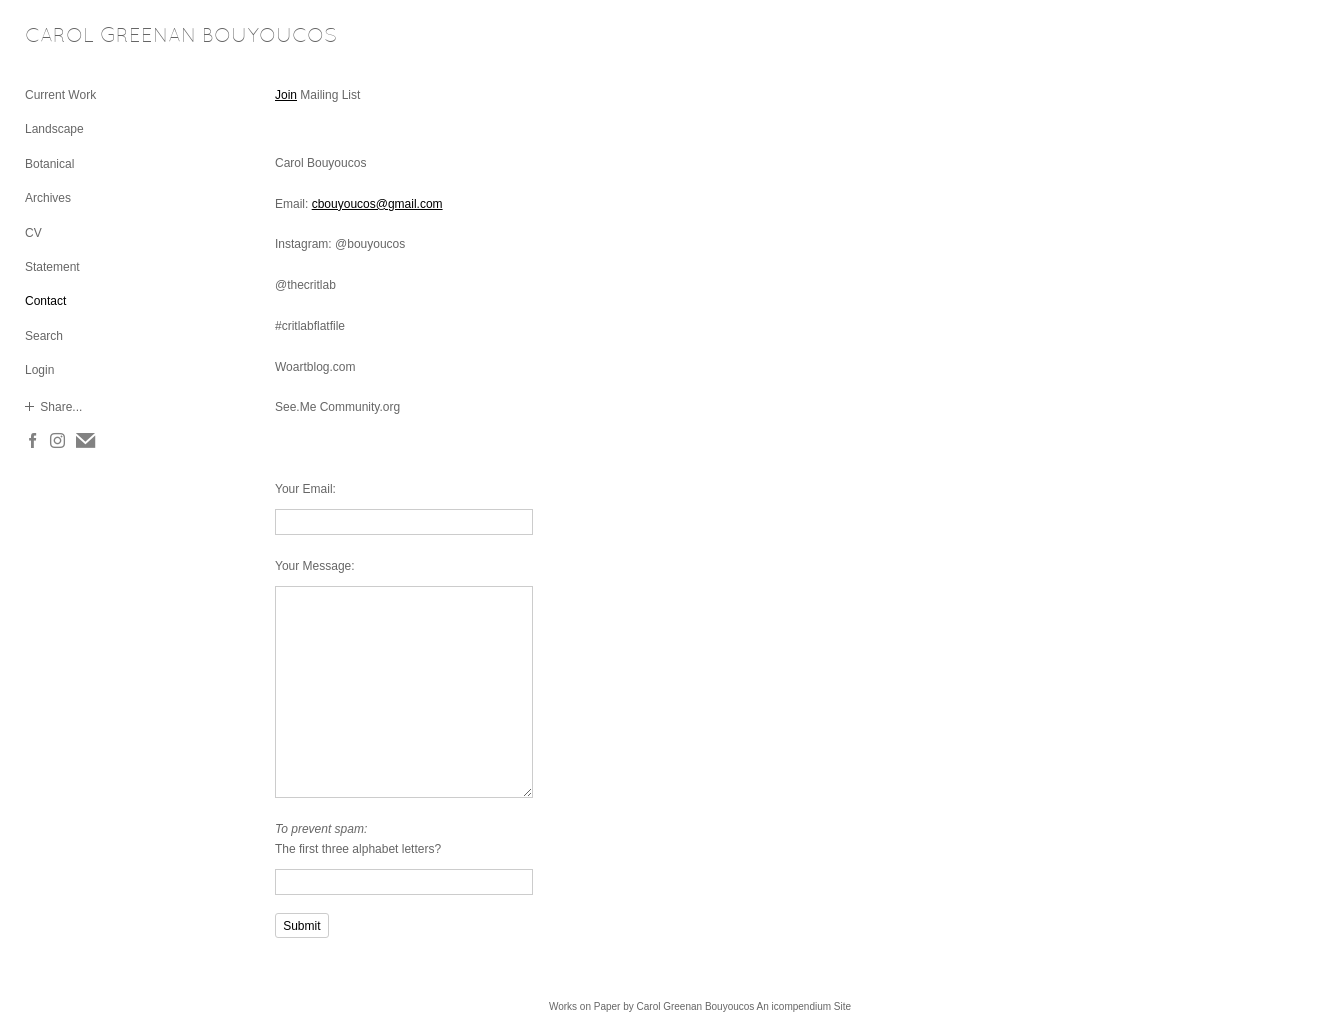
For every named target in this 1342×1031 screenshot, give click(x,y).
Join (286, 95)
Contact (45, 301)
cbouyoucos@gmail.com (377, 204)
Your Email (304, 489)
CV (33, 233)
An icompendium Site (804, 1006)
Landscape (54, 129)
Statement (52, 267)
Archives (48, 198)
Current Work (60, 95)
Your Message (313, 566)
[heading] (75, 37)
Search (44, 336)
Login (39, 370)
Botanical (49, 164)
